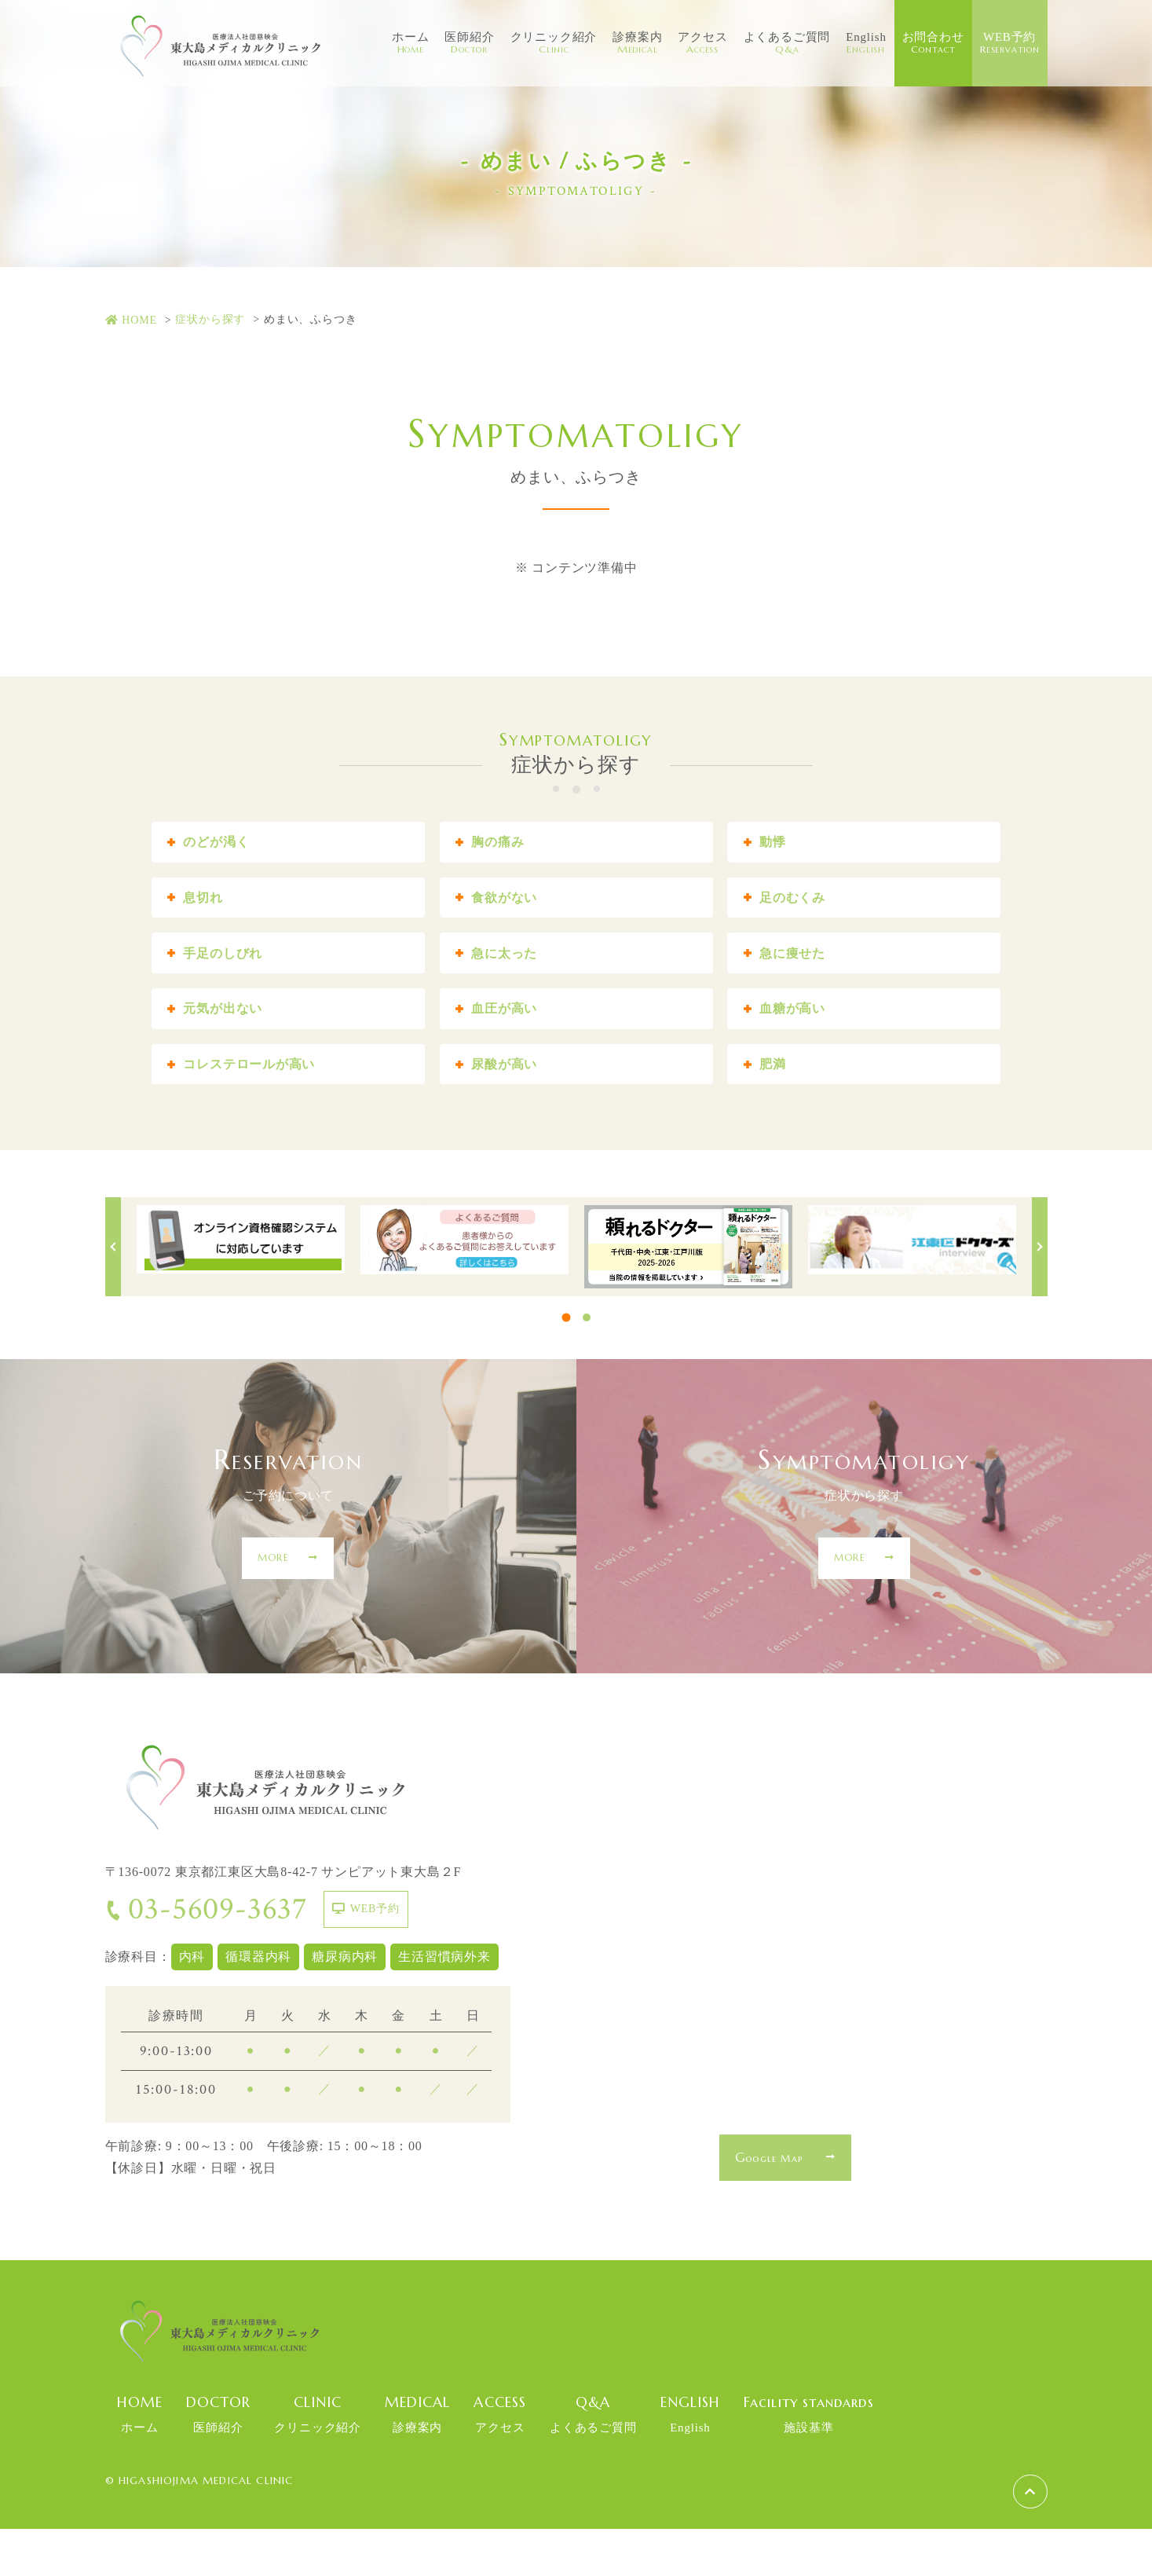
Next (1040, 1293)
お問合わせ (933, 43)
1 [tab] (565, 1365)
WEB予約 (1010, 43)
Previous (113, 1293)
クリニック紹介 (554, 43)
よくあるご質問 (787, 43)
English (866, 43)
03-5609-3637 (206, 1957)
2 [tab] (587, 1365)
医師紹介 (469, 43)
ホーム (410, 43)
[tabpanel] (241, 1286)
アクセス (702, 43)
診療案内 (637, 43)
